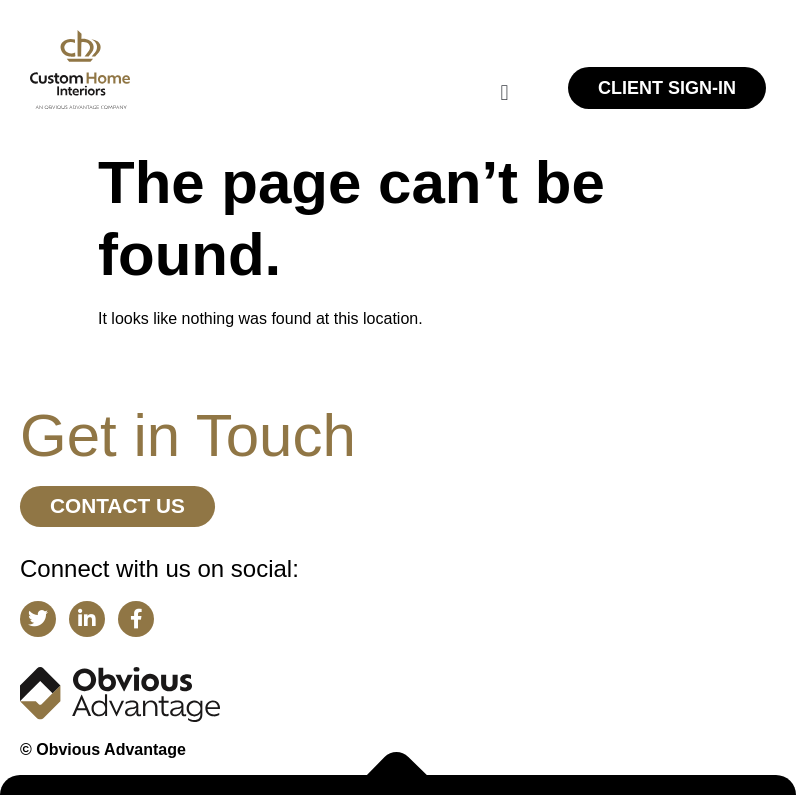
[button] (504, 92)
